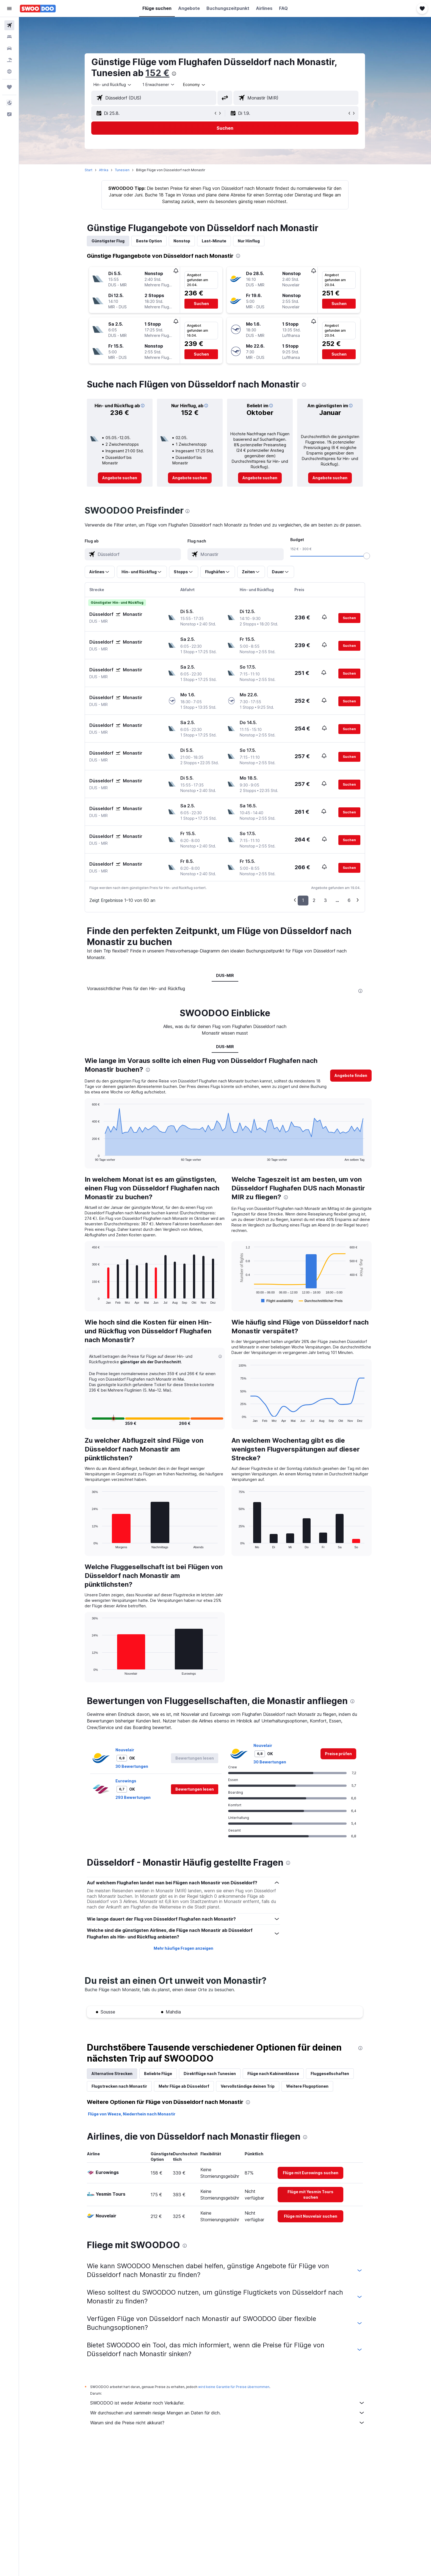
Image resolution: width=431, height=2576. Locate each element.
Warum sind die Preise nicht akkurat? (227, 2422)
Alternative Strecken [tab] (112, 2073)
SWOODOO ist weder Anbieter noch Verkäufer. (227, 2403)
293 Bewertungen (133, 1797)
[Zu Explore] (9, 71)
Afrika (104, 170)
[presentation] (174, 73)
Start (89, 170)
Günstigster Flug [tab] (108, 241)
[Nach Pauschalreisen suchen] (9, 59)
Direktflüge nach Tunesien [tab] (210, 2073)
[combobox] (113, 84)
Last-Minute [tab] (214, 241)
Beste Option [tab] (149, 241)
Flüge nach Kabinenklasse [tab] (273, 2073)
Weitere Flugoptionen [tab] (307, 2086)
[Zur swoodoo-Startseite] (38, 8)
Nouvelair (125, 1749)
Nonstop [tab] (182, 241)
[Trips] (9, 87)
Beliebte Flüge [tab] (158, 2073)
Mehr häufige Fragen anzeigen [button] (183, 1948)
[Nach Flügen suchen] (9, 25)
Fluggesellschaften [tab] (330, 2073)
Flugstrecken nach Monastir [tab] (119, 2086)
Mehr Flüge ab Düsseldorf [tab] (184, 2086)
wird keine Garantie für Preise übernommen (234, 2387)
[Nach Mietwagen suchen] (9, 48)
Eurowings (126, 1781)
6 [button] (349, 900)
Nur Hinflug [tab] (249, 241)
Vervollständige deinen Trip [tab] (248, 2086)
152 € (158, 73)
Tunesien (122, 170)
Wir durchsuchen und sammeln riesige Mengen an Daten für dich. (227, 2412)
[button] (9, 8)
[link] (120, 477)
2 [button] (314, 900)
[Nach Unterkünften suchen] (9, 36)
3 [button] (325, 900)
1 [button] (303, 900)
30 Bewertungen (132, 1766)
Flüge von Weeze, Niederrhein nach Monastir (132, 2114)
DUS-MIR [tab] (225, 975)
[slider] (367, 556)
